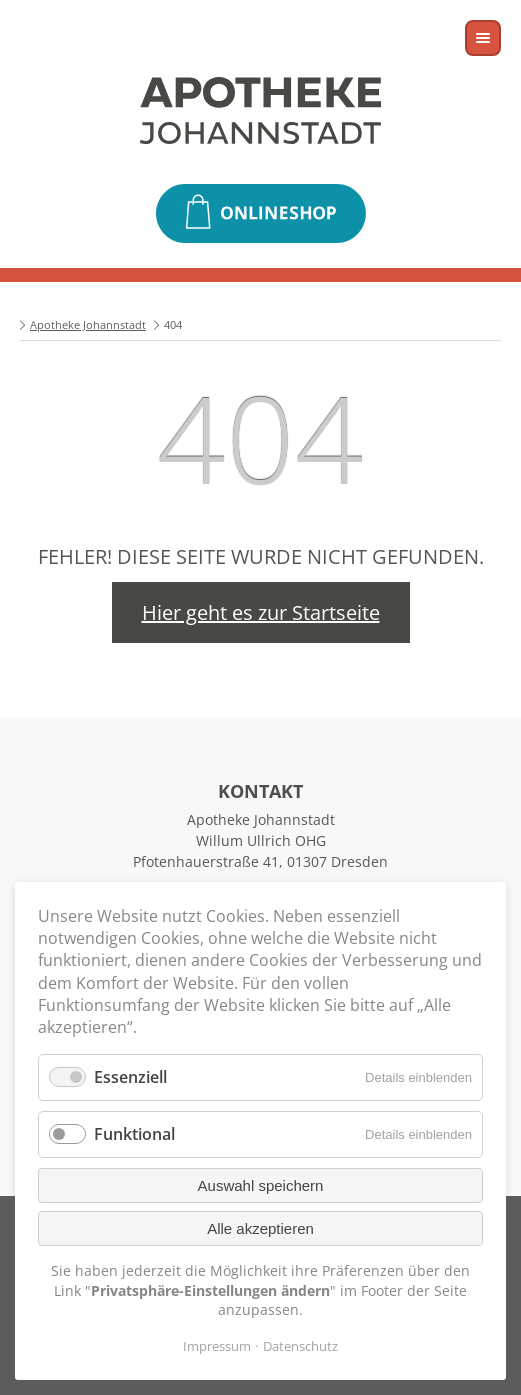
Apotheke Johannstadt (88, 324)
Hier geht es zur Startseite (261, 612)
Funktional (134, 1134)
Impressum (217, 1346)
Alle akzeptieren (260, 1228)
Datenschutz (300, 1346)
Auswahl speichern (261, 1185)
